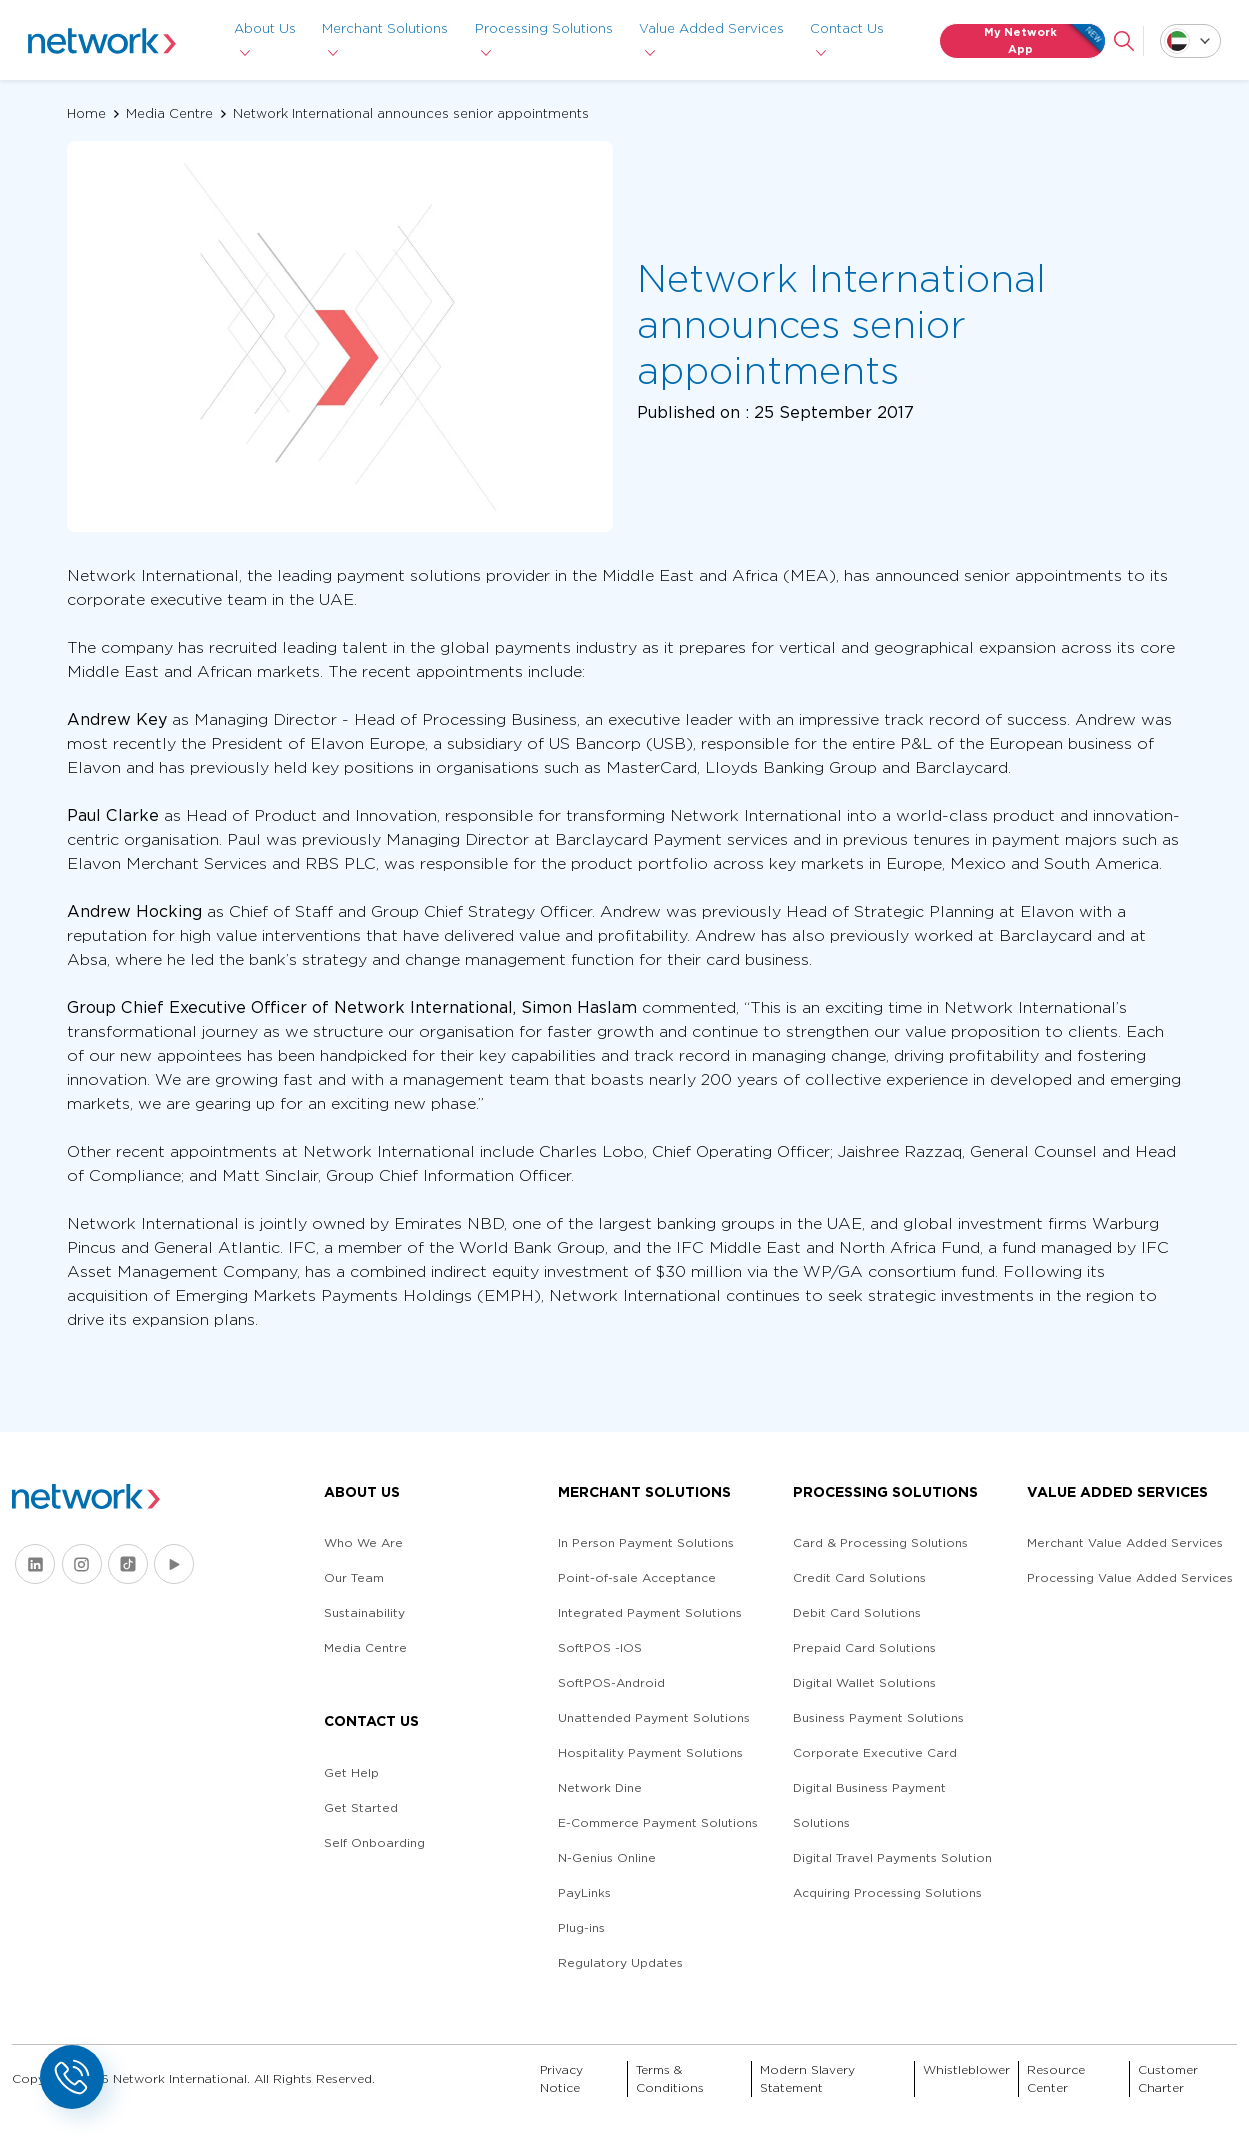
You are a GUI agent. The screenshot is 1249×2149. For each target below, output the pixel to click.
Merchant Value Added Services (1125, 1542)
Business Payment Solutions (878, 1717)
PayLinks (584, 1892)
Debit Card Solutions (857, 1612)
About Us (265, 28)
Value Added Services (711, 28)
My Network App (1044, 41)
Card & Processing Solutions (880, 1542)
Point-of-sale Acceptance (637, 1577)
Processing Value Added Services (1130, 1577)
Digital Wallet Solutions (864, 1682)
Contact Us (847, 28)
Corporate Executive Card (875, 1752)
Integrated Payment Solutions (650, 1612)
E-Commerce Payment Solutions (658, 1822)
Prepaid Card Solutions (864, 1647)
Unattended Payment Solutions (654, 1717)
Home (86, 113)
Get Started (361, 1807)
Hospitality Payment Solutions (650, 1752)
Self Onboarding (374, 1842)
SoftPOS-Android (611, 1682)
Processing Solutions (544, 28)
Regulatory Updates (620, 1962)
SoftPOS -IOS (600, 1647)
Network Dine (600, 1787)
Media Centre (169, 113)
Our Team (354, 1577)
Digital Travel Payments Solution (892, 1857)
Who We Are (363, 1542)
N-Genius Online (607, 1857)
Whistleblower (966, 2069)
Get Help (351, 1772)
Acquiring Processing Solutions (887, 1892)
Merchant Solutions (386, 28)
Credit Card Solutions (859, 1577)
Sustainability (364, 1612)
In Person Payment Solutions (646, 1542)
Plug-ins (581, 1927)
